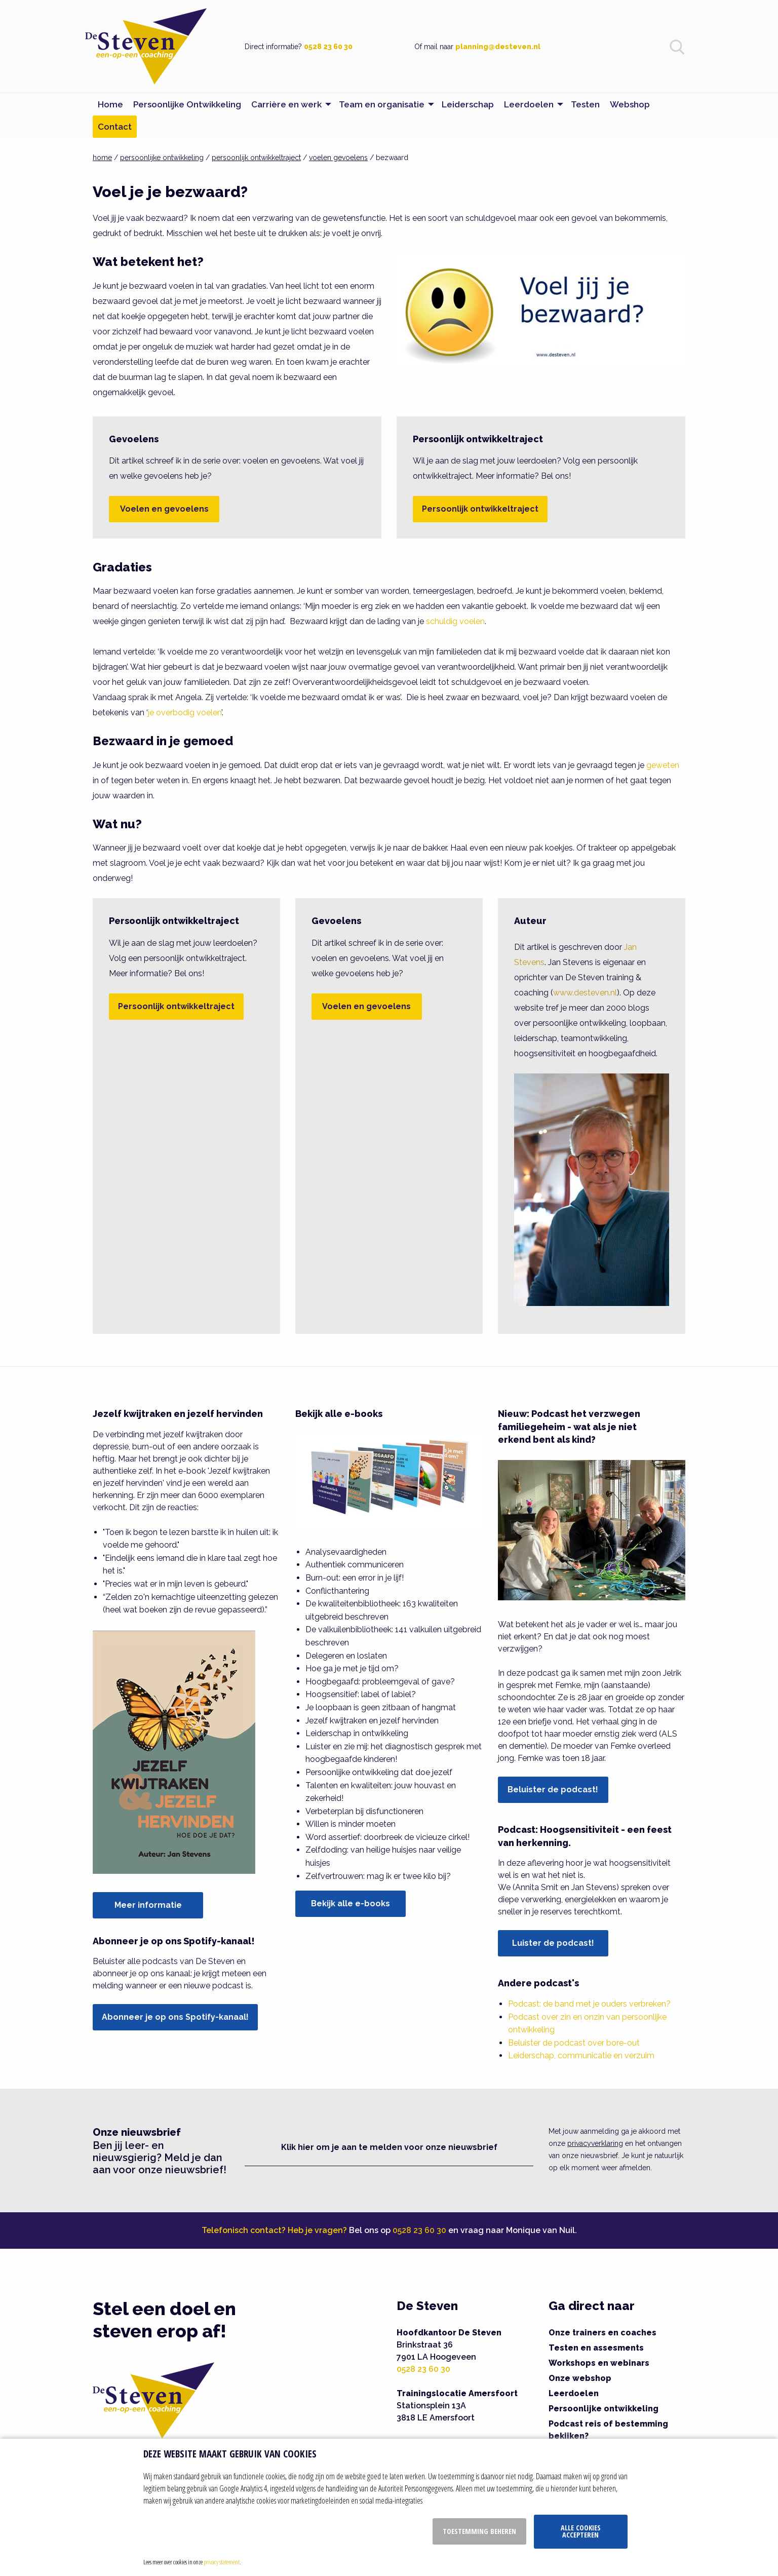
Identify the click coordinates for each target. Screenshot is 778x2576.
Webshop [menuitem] (630, 104)
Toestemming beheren (479, 2531)
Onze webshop (580, 2378)
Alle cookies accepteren (581, 2531)
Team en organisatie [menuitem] (381, 104)
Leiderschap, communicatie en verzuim (581, 2055)
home (102, 157)
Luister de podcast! (553, 1943)
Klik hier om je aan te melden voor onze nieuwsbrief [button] (389, 2147)
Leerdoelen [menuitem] (529, 104)
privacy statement (222, 2561)
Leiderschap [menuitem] (468, 104)
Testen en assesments (596, 2348)
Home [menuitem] (110, 104)
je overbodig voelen (184, 712)
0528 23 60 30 (328, 47)
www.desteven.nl (585, 992)
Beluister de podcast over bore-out (574, 2043)
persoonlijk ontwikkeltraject (256, 157)
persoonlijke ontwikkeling (162, 157)
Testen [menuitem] (585, 104)
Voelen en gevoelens (164, 509)
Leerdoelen (574, 2393)
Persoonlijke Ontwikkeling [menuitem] (187, 104)
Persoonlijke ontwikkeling (603, 2408)
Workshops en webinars (599, 2363)
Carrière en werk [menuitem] (286, 104)
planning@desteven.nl (497, 47)
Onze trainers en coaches (602, 2332)
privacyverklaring (595, 2143)
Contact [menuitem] (115, 127)
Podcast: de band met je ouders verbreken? (589, 2004)
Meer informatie (148, 1905)
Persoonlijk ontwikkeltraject (480, 509)
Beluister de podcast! (553, 1789)
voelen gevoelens (338, 157)
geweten (662, 765)
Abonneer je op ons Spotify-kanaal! (175, 2017)
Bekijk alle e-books (350, 1903)
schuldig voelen (455, 621)
